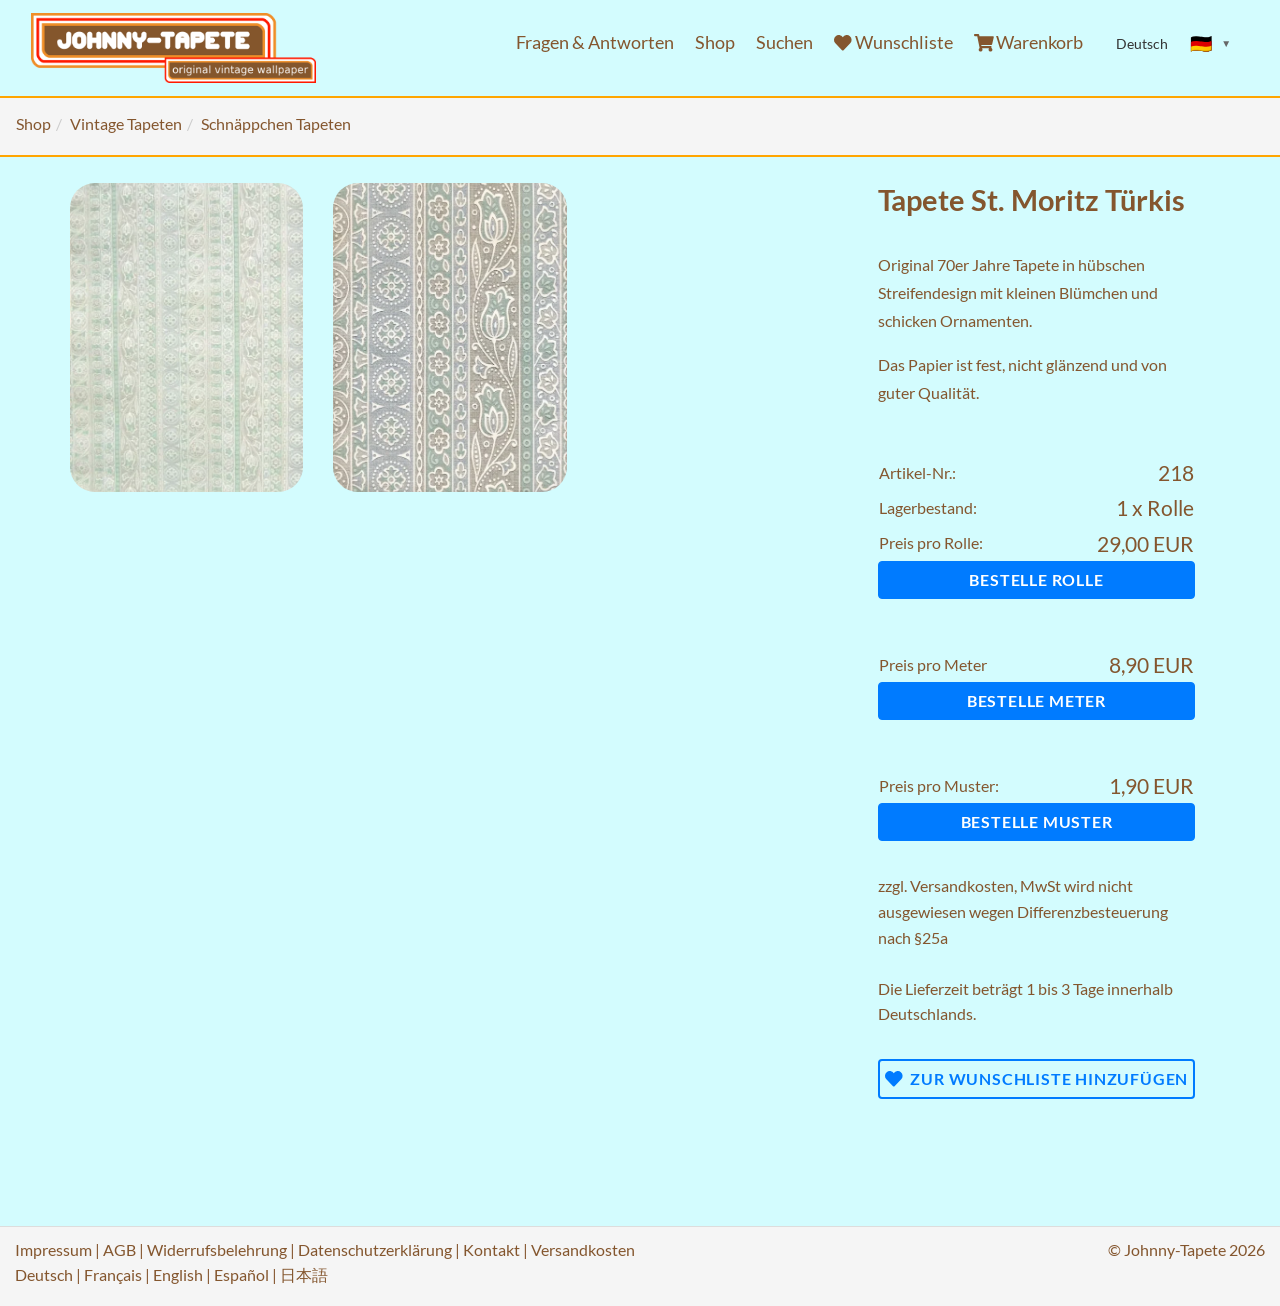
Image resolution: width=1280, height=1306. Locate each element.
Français (113, 1274)
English (178, 1274)
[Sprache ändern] (1211, 44)
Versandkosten (962, 885)
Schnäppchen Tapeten (276, 123)
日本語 (304, 1274)
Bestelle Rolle (1036, 579)
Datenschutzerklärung (375, 1249)
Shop (715, 42)
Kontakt (491, 1249)
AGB (119, 1249)
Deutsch (44, 1274)
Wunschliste (893, 42)
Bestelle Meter (1036, 700)
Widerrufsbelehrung (217, 1249)
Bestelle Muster (1037, 821)
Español (241, 1274)
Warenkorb (1029, 42)
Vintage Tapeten (126, 123)
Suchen (784, 42)
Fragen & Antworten (595, 42)
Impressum (53, 1249)
